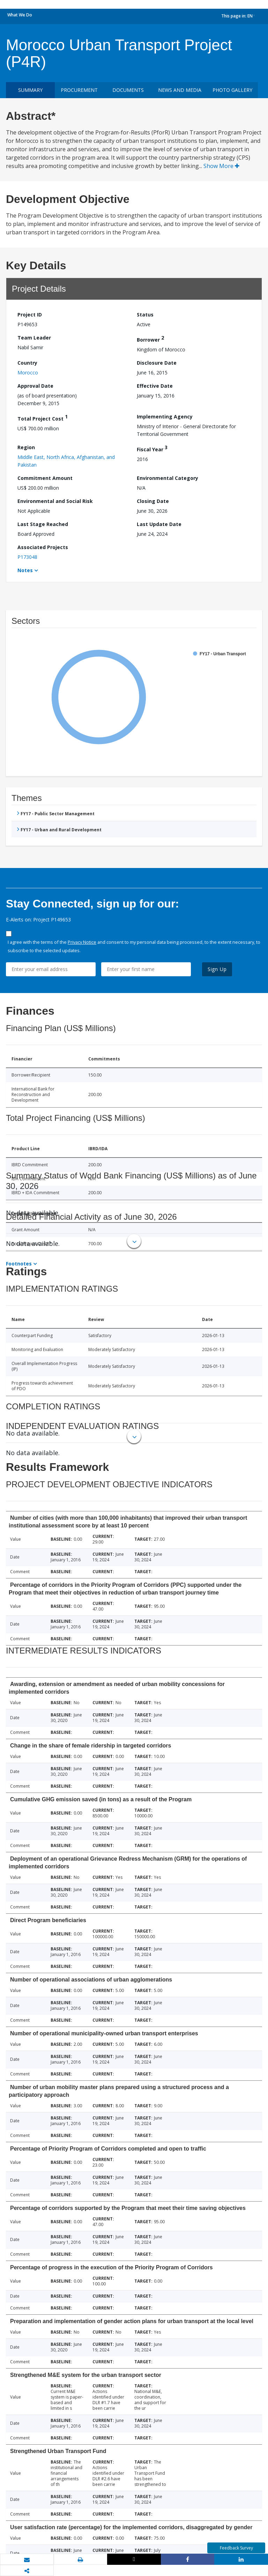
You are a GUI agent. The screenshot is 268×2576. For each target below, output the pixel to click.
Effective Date (155, 385)
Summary (30, 90)
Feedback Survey (236, 2548)
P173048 (27, 557)
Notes (25, 570)
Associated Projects (42, 547)
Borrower (150, 338)
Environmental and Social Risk (55, 501)
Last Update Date (159, 524)
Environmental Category (167, 478)
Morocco (27, 372)
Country (27, 362)
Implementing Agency (165, 416)
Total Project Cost (42, 417)
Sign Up (217, 969)
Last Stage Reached (42, 524)
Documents (128, 90)
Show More (221, 166)
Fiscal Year (152, 448)
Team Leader (34, 337)
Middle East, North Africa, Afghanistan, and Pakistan (66, 461)
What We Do (19, 15)
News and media (179, 90)
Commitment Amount (45, 478)
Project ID (29, 314)
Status (145, 314)
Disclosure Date (157, 362)
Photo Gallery (232, 90)
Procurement (79, 90)
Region (26, 447)
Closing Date (153, 501)
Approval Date (35, 385)
